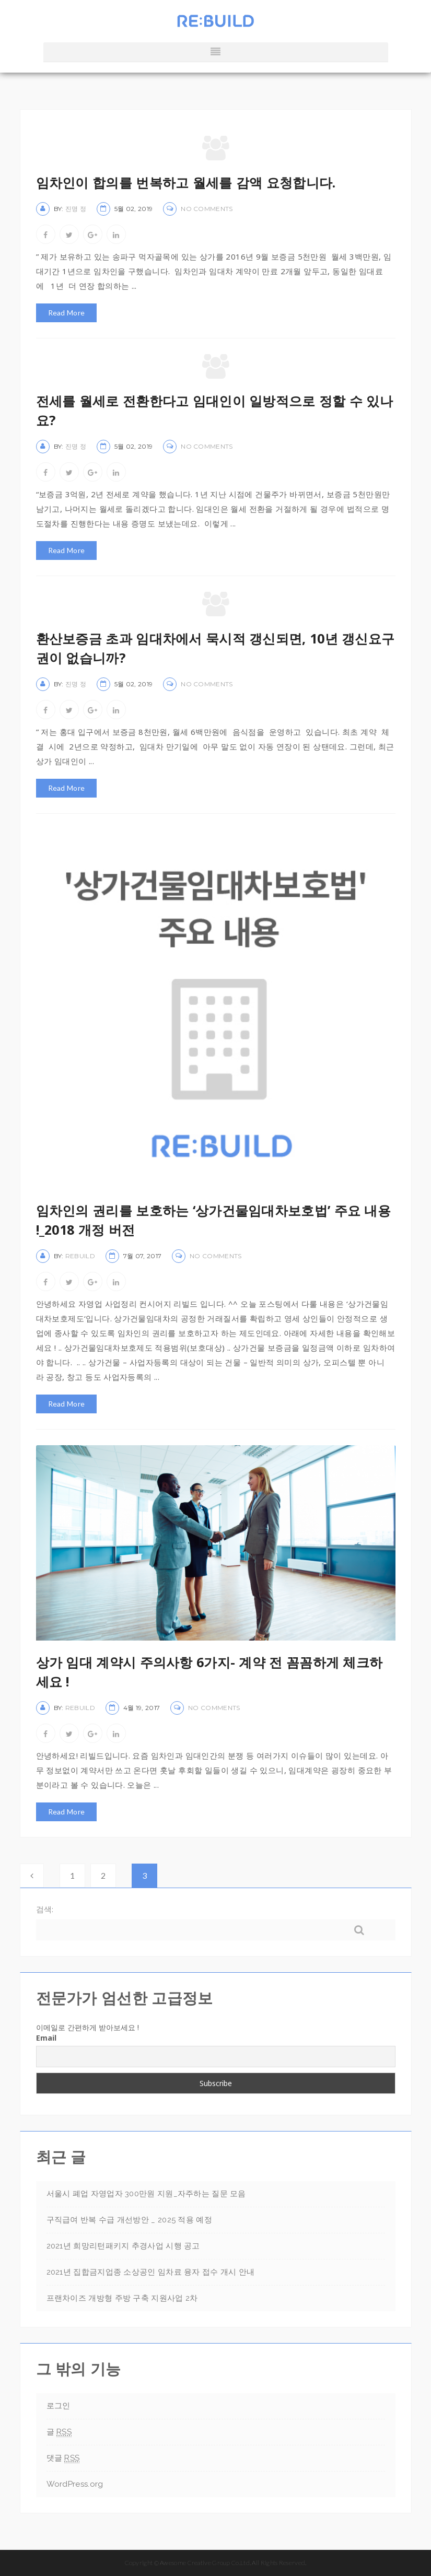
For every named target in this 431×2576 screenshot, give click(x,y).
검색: (44, 1909)
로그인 (58, 2405)
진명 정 (75, 209)
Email (46, 2038)
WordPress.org (74, 2484)
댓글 (63, 2458)
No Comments (206, 209)
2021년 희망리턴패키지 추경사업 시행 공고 (123, 2246)
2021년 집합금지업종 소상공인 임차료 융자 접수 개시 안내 (150, 2272)
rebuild (80, 1256)
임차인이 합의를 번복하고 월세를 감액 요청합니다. (186, 182)
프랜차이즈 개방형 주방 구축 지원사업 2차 (122, 2298)
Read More (66, 312)
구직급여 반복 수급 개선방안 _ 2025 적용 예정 (129, 2219)
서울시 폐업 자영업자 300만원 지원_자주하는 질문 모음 (146, 2193)
